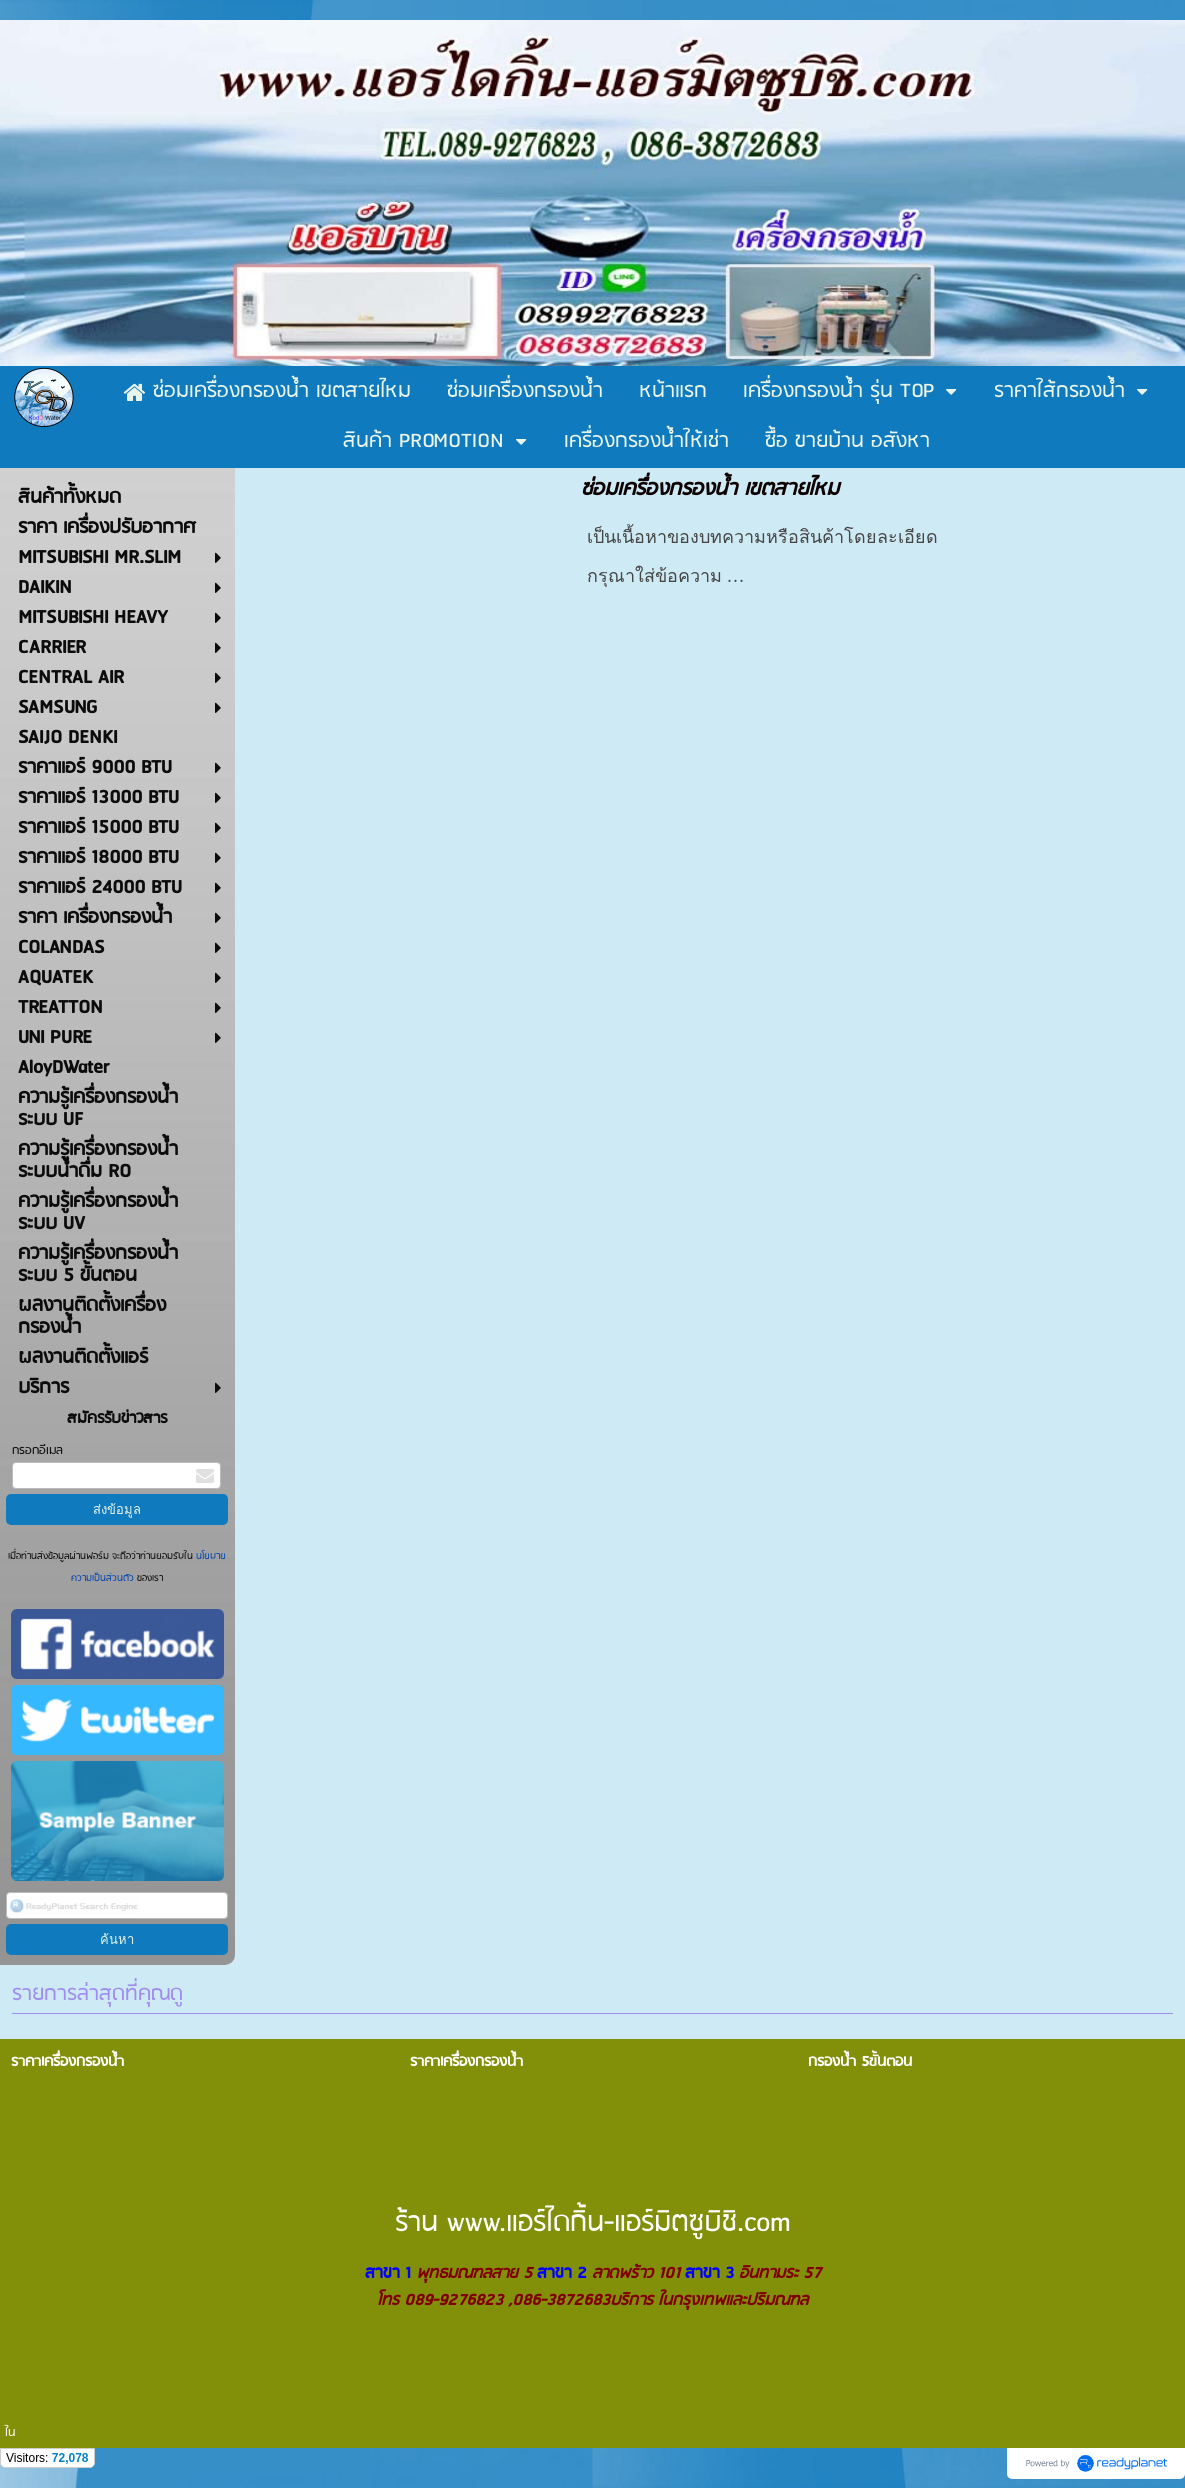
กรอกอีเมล (37, 1450)
